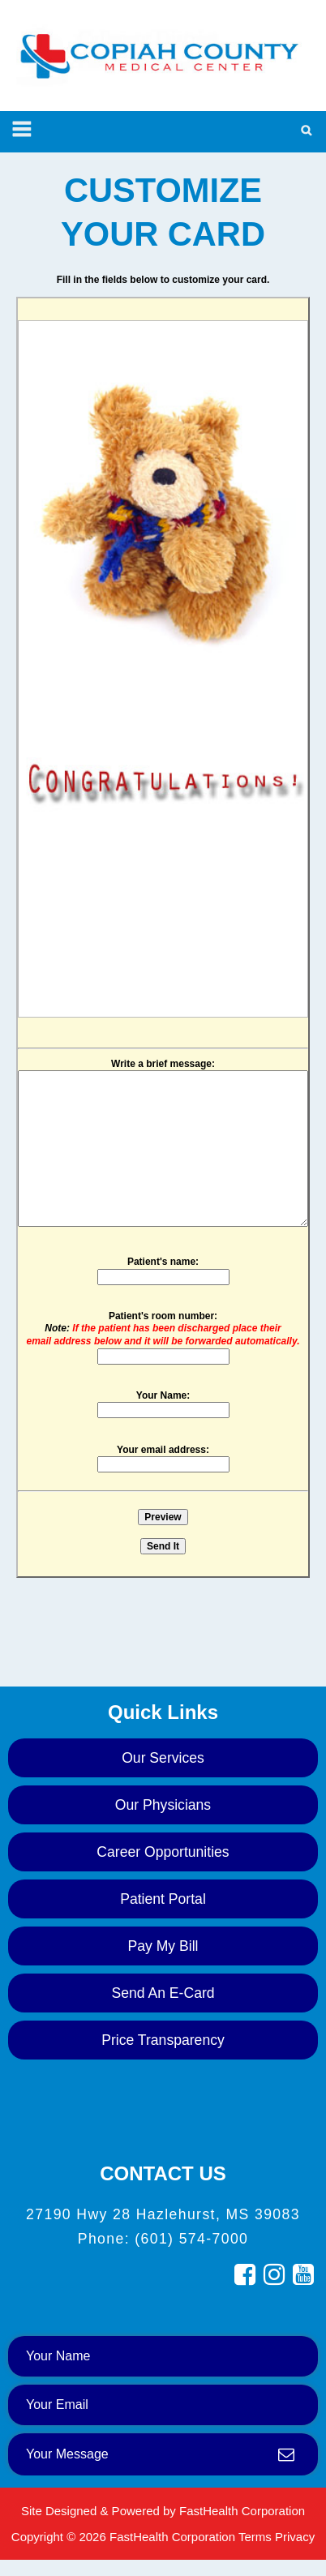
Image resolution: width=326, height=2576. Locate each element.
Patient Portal (163, 1899)
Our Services (163, 1758)
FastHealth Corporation (242, 2511)
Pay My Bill (162, 1946)
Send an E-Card (162, 1993)
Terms (255, 2537)
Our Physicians (163, 1805)
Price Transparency (163, 2040)
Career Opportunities (163, 1852)
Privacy (295, 2537)
